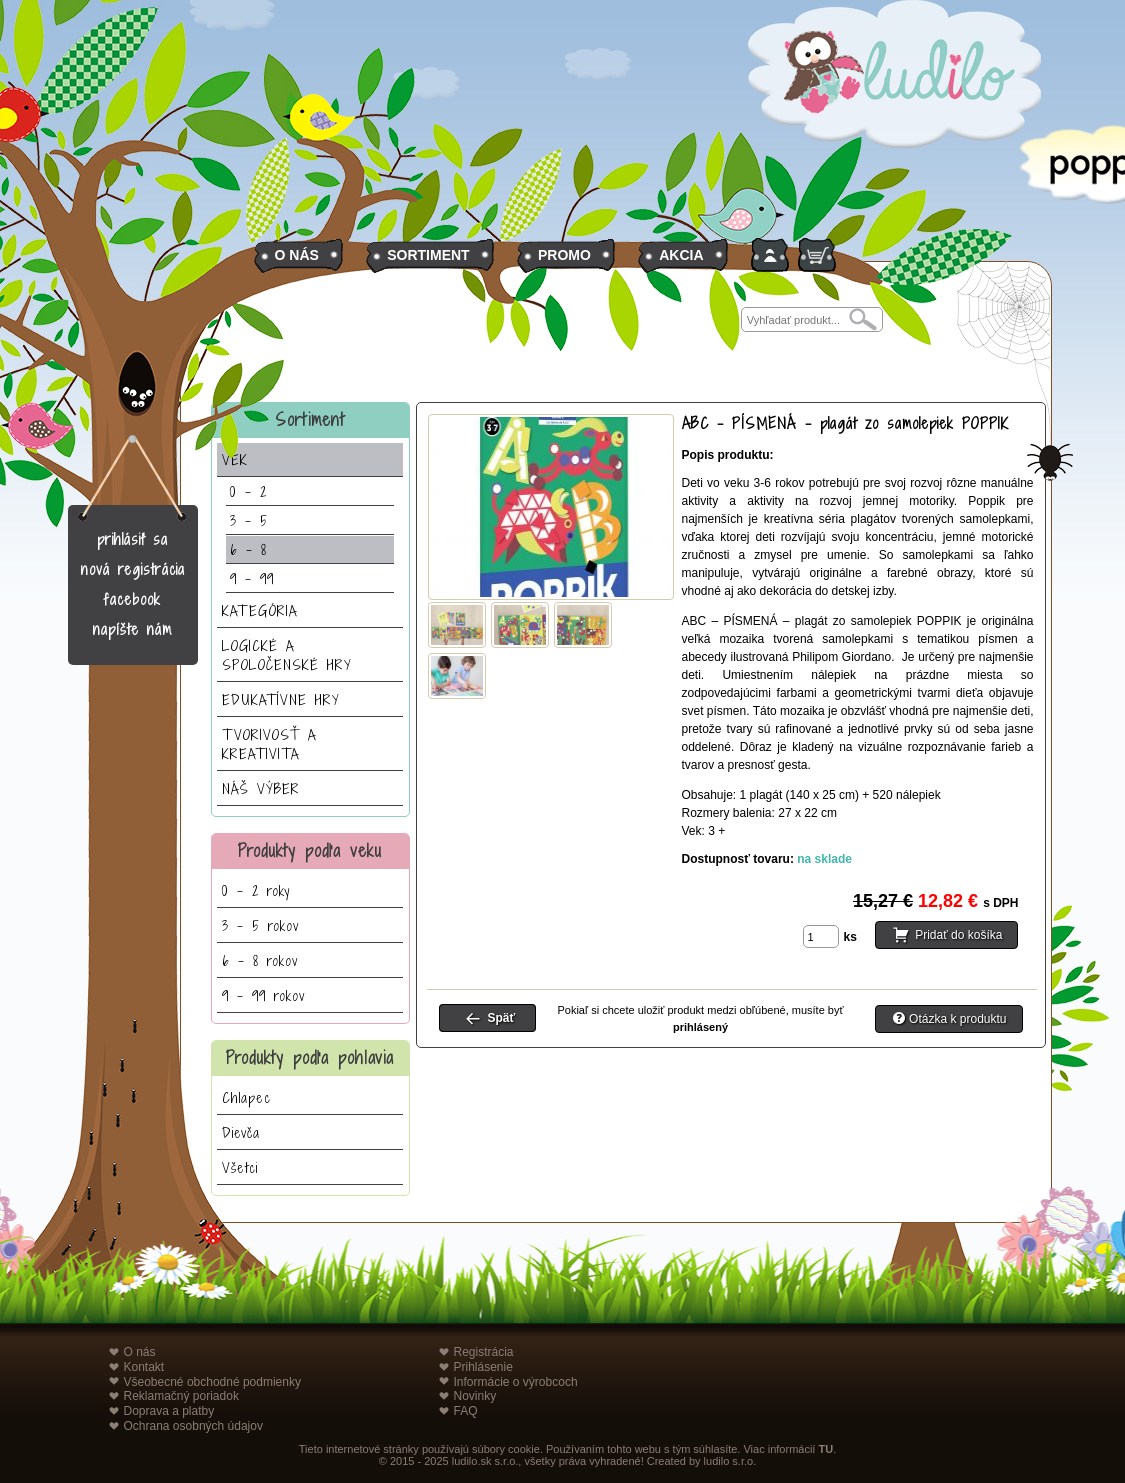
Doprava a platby (169, 1411)
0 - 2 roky (256, 890)
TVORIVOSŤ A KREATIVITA (269, 744)
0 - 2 (248, 491)
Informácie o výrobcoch (516, 1382)
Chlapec (246, 1097)
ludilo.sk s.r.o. (485, 1461)
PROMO (564, 255)
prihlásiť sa (132, 539)
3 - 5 (249, 520)
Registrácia (484, 1352)
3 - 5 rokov (260, 925)
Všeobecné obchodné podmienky (212, 1382)
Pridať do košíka (958, 935)
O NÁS (297, 255)
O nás (140, 1352)
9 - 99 (252, 578)
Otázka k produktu (957, 1019)
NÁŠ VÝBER (261, 788)
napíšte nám (132, 629)
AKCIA (681, 255)
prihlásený (700, 1027)
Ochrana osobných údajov (193, 1426)
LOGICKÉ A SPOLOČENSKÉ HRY (287, 655)
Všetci (240, 1167)
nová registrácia (133, 569)
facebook (132, 599)
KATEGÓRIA (260, 610)
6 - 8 (248, 549)
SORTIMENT (428, 255)
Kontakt (144, 1367)
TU (825, 1449)
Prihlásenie (483, 1367)
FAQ (466, 1411)
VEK (235, 459)
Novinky (475, 1396)
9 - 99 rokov (263, 995)
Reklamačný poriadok (181, 1396)
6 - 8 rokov (260, 960)
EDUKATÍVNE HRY (281, 699)
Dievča (241, 1132)
